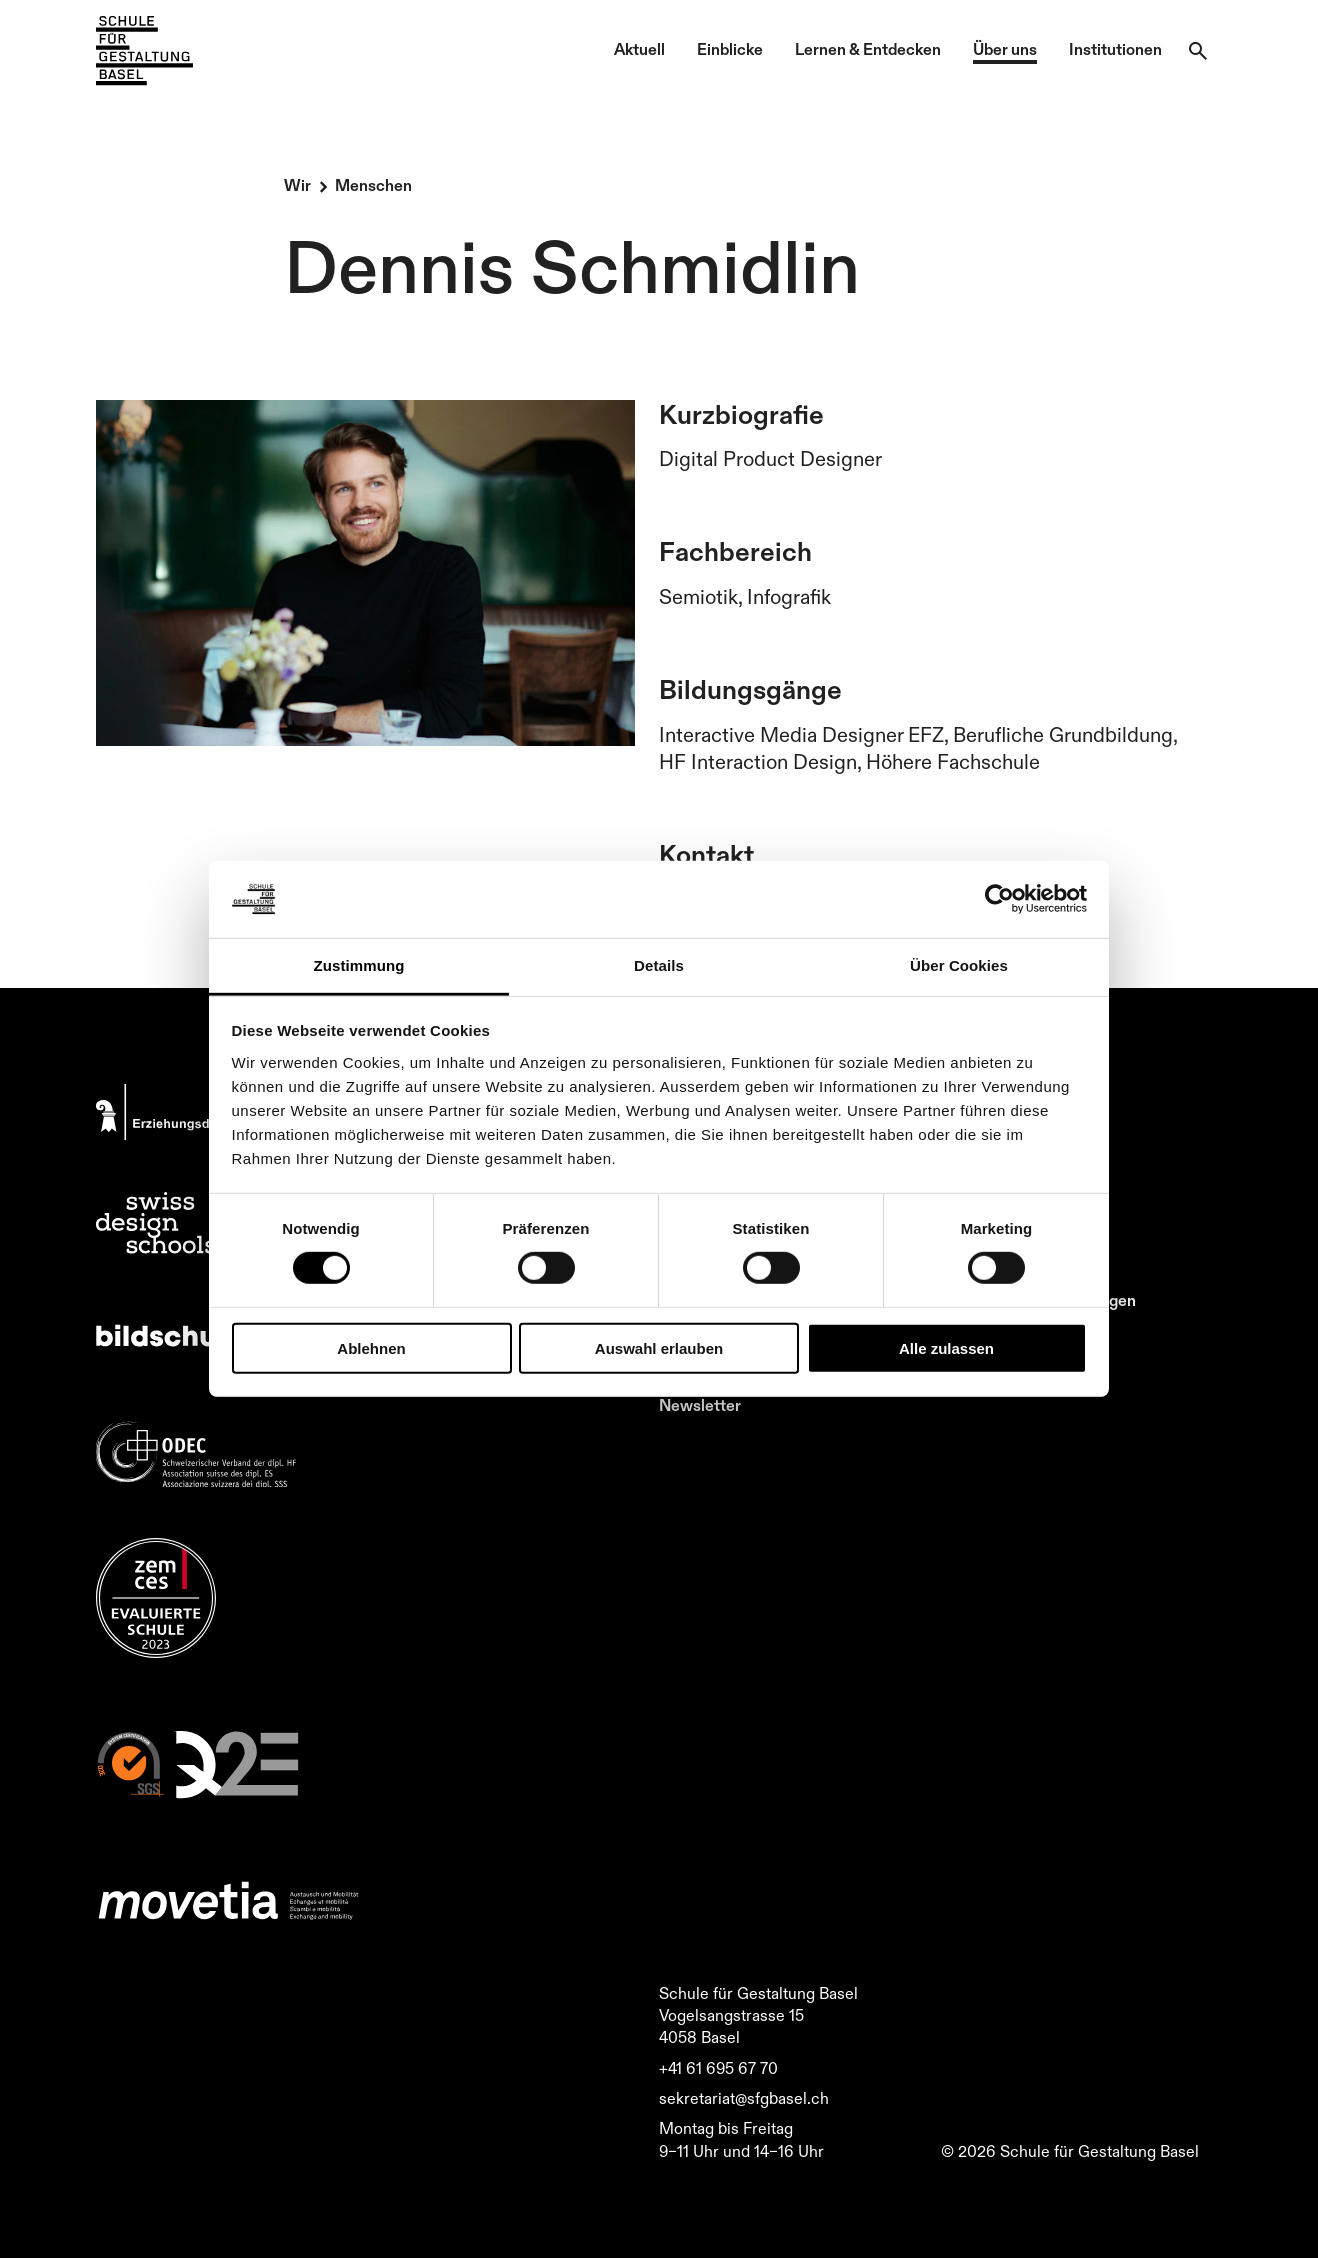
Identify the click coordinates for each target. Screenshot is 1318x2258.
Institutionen (1115, 49)
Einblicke (730, 49)
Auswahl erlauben (659, 1347)
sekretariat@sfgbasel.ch (744, 2098)
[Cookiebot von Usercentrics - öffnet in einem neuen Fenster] (999, 899)
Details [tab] (659, 965)
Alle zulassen (946, 1347)
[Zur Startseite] (144, 51)
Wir (297, 185)
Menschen (373, 185)
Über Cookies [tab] (959, 965)
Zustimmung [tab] (359, 965)
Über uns (1005, 49)
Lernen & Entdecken (868, 49)
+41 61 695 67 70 (718, 2068)
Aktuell (639, 49)
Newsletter (700, 1405)
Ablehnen (371, 1347)
